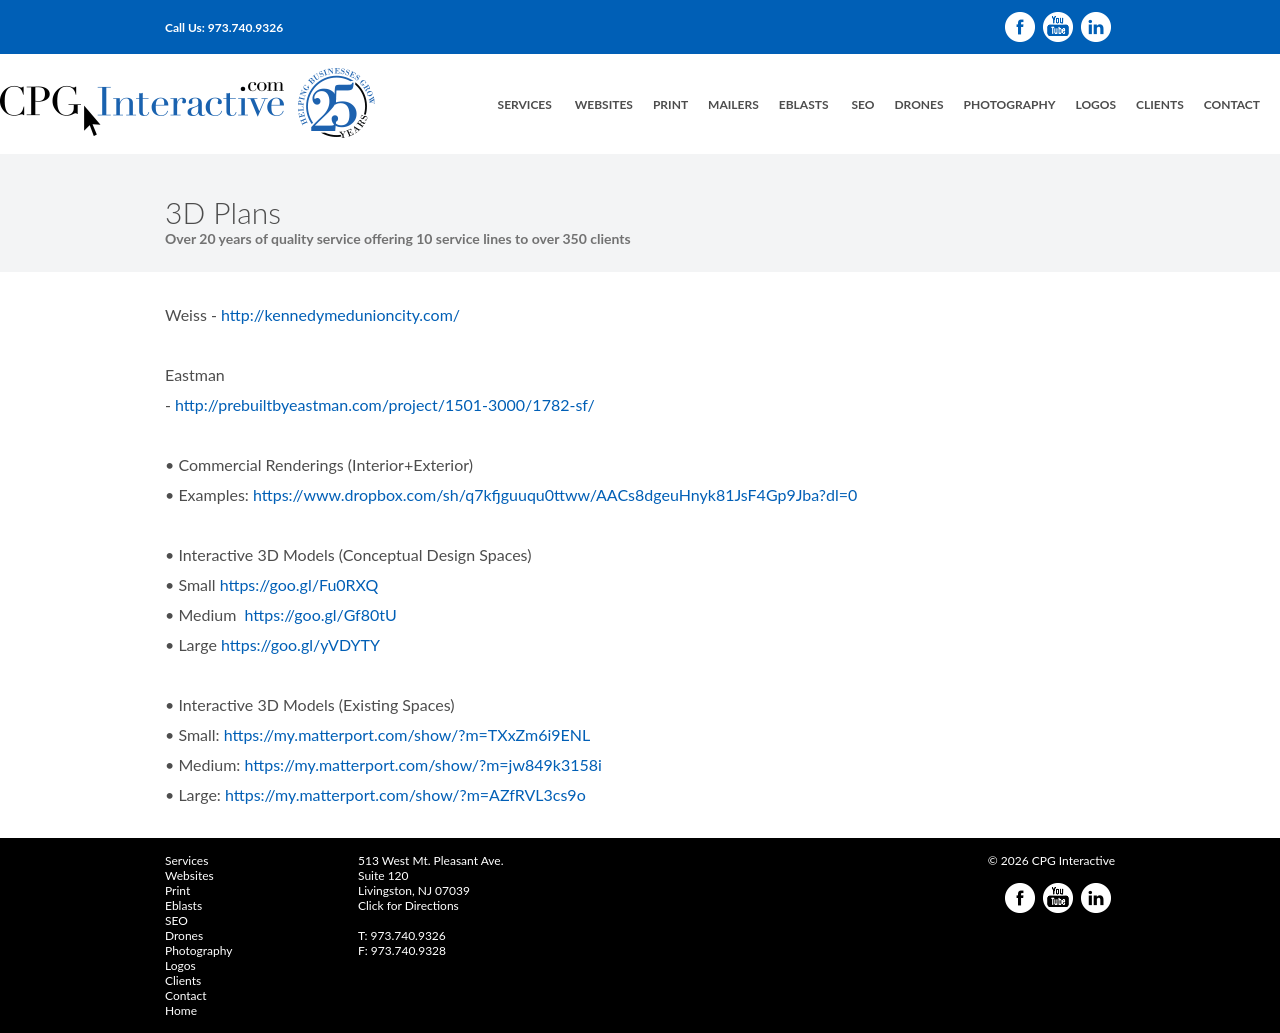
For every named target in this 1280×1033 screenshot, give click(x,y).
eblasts (804, 104)
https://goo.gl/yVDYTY (302, 644)
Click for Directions (408, 905)
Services (186, 860)
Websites (604, 104)
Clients (1160, 104)
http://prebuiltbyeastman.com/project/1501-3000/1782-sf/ (385, 404)
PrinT (670, 104)
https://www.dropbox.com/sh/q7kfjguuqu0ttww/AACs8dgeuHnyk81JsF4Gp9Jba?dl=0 (555, 494)
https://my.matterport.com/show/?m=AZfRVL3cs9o (405, 794)
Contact (1232, 104)
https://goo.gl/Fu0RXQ (299, 584)
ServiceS (525, 104)
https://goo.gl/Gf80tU (321, 614)
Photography (1010, 104)
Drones (918, 104)
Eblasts (183, 905)
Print (177, 890)
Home (181, 1010)
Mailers (733, 104)
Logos (180, 965)
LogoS (1095, 104)
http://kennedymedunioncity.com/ (340, 314)
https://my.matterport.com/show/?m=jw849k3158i (423, 764)
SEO (862, 104)
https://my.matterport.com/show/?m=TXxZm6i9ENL (407, 734)
